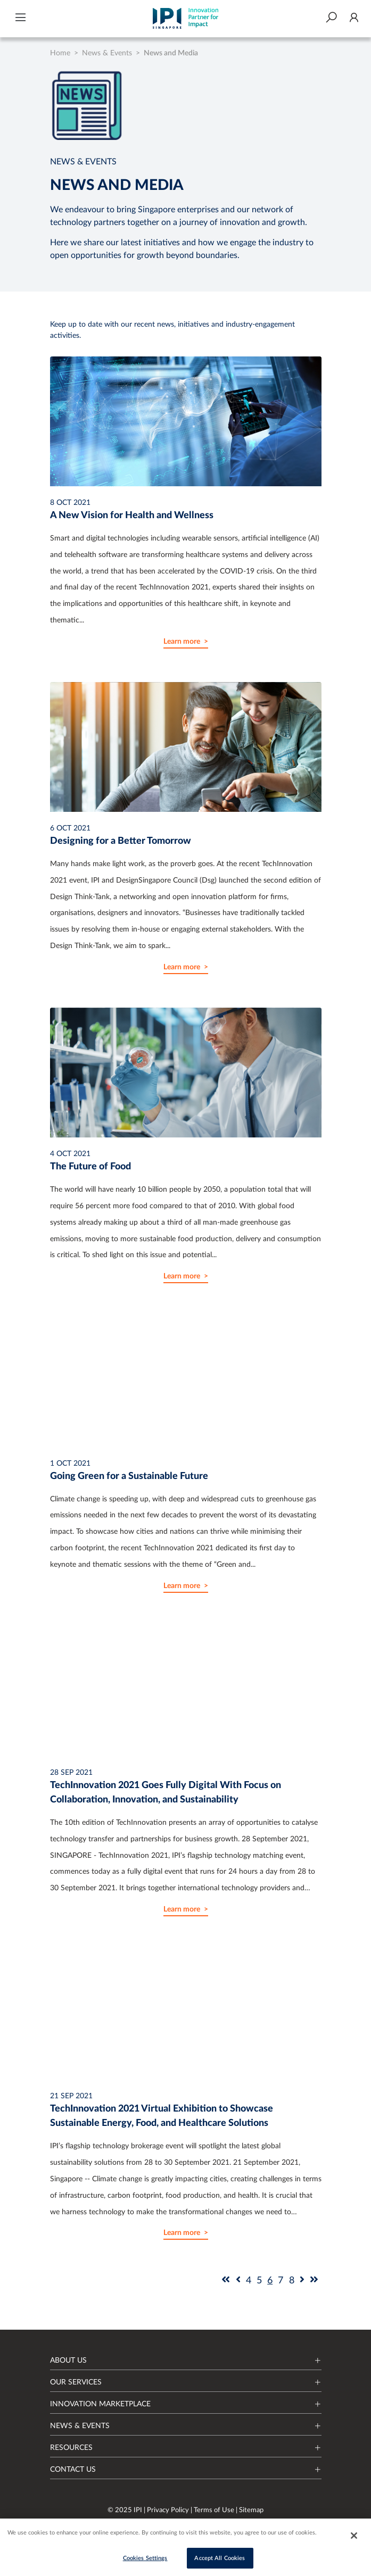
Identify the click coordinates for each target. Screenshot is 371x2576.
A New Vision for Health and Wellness (131, 515)
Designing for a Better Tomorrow (120, 841)
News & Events (107, 53)
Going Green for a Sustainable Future (129, 1476)
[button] (20, 18)
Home (60, 53)
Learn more (181, 641)
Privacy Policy (169, 2510)
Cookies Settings (145, 2560)
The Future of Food (90, 1166)
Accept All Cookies (219, 2560)
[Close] (354, 2537)
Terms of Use (215, 2510)
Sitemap (251, 2510)
